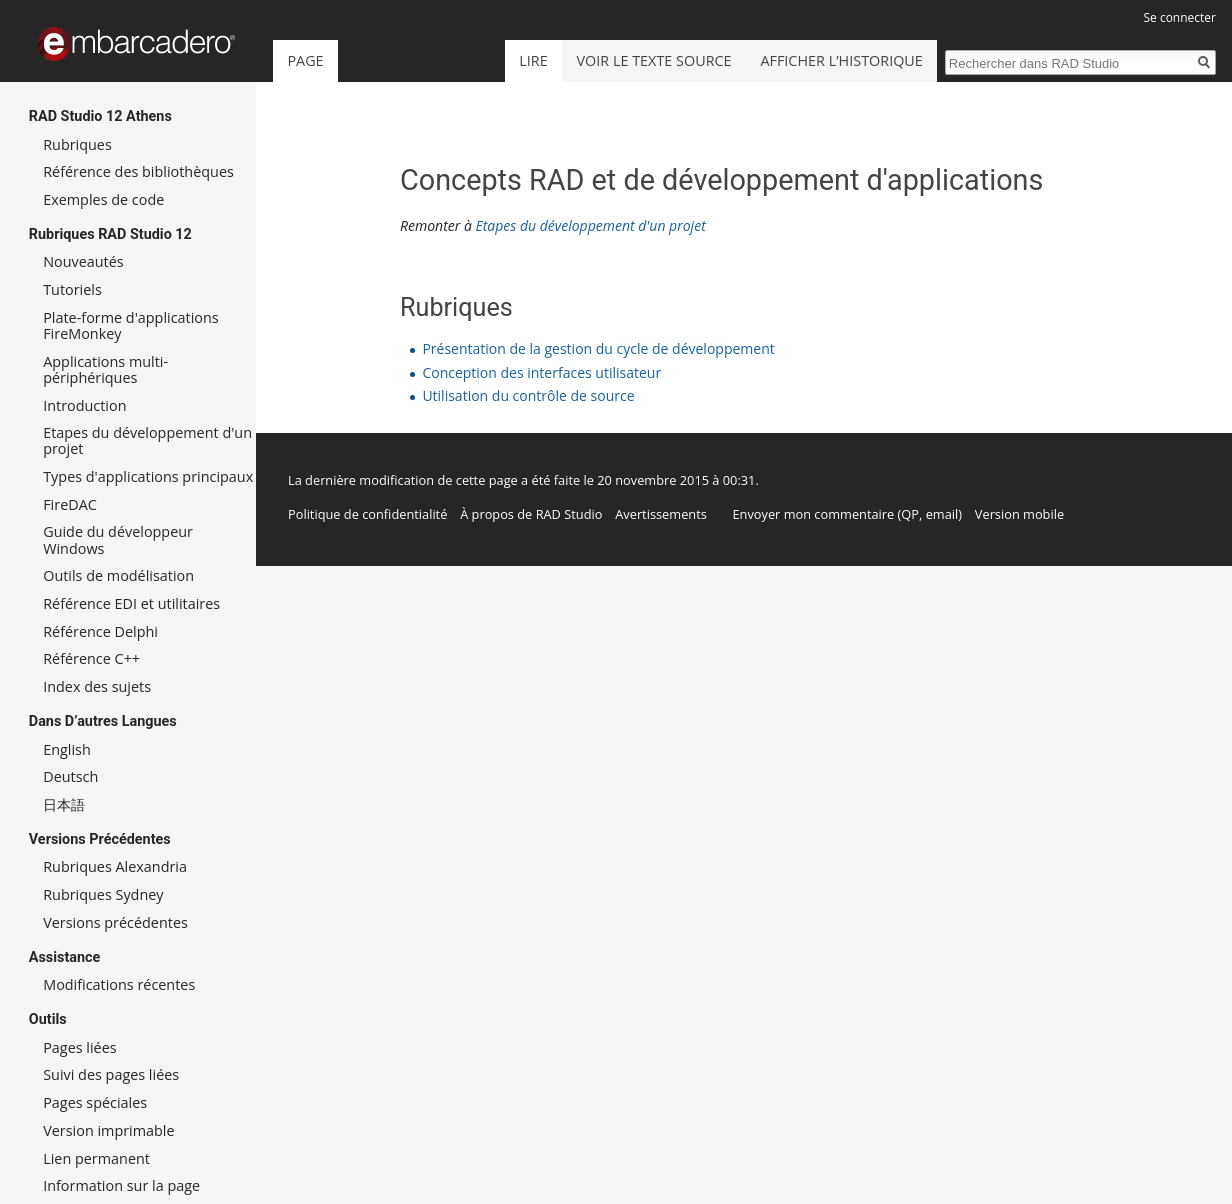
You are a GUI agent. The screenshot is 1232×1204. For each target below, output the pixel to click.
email (942, 514)
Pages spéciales (95, 1102)
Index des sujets (97, 686)
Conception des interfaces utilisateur (541, 372)
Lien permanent (96, 1158)
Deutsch (70, 776)
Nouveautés (83, 261)
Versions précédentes (115, 922)
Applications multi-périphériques (105, 369)
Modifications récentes (119, 984)
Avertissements (661, 514)
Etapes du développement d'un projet (590, 225)
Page (305, 60)
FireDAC (70, 504)
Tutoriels (72, 289)
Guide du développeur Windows (118, 539)
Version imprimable (108, 1130)
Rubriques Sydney (103, 894)
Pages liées (79, 1047)
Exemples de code (103, 199)
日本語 (64, 804)
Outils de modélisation (118, 575)
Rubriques (77, 144)
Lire (533, 60)
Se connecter (1179, 17)
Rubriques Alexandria (115, 866)
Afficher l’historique (841, 60)
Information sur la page (121, 1185)
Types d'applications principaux (148, 476)
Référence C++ (91, 658)
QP (910, 514)
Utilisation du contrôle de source (528, 395)
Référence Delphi (100, 631)
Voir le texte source (654, 60)
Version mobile (1019, 514)
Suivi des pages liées (111, 1074)
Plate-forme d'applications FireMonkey (130, 325)
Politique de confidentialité (367, 514)
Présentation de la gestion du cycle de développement (598, 348)
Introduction (84, 405)
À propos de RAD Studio (531, 514)
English (67, 749)
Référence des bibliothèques (138, 171)
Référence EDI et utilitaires (131, 603)
